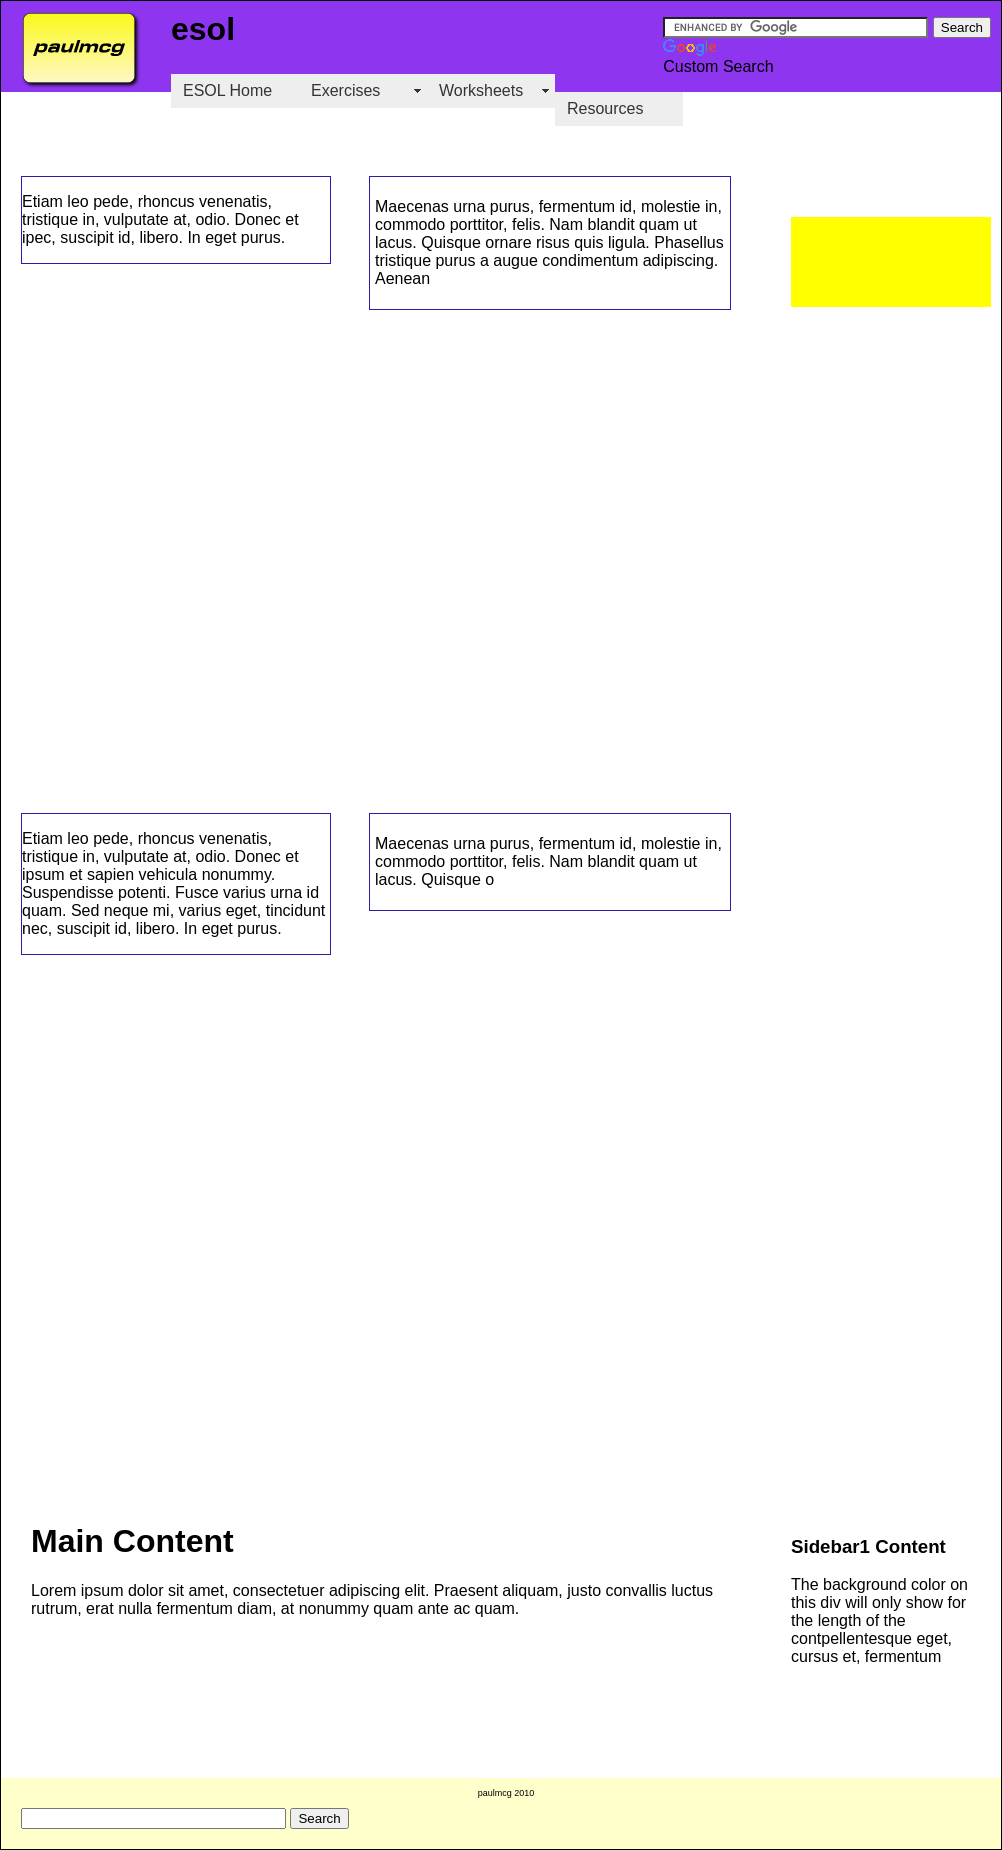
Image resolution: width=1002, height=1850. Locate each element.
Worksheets (481, 90)
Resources (605, 108)
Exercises (345, 90)
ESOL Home (227, 90)
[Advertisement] (891, 262)
